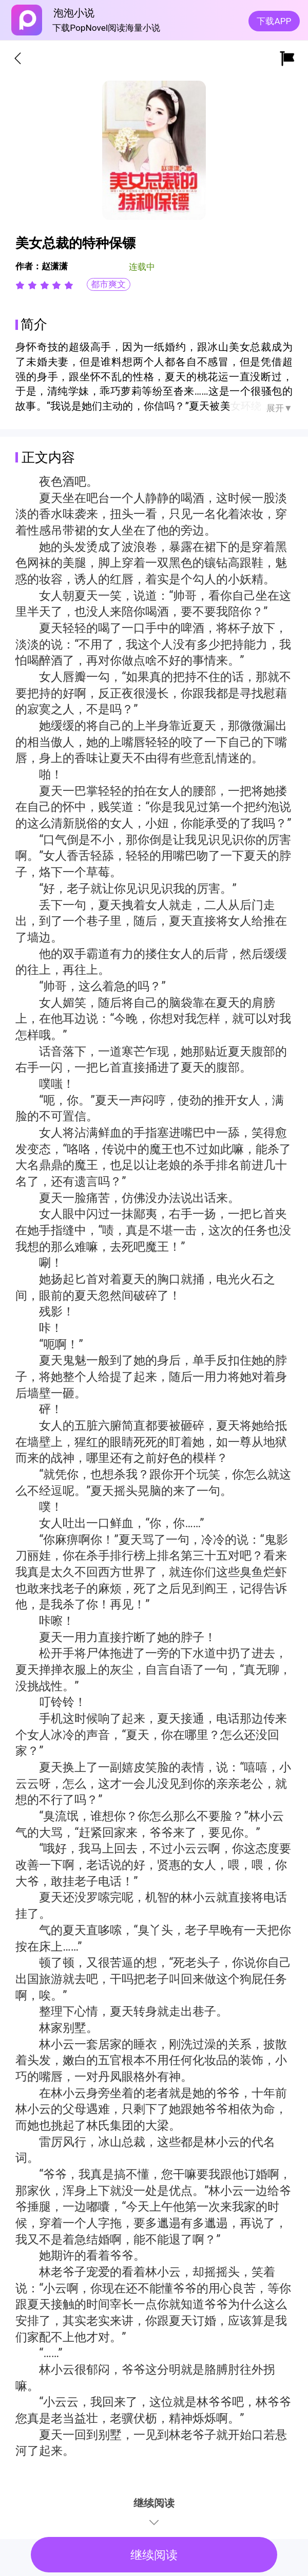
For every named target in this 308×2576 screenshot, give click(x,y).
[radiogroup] (44, 285)
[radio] (21, 285)
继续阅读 (154, 2555)
